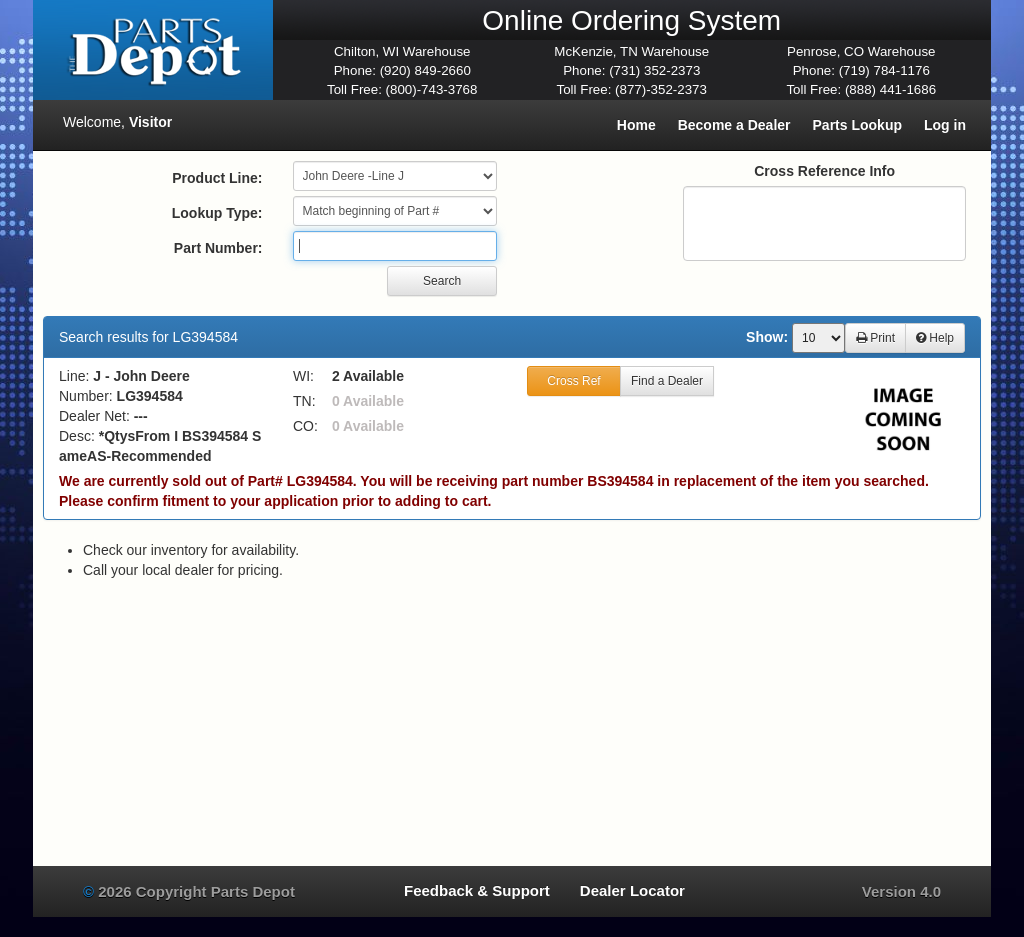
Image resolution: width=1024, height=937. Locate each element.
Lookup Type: (217, 213)
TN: (304, 401)
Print (875, 338)
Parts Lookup (857, 125)
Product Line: (217, 178)
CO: (305, 426)
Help (935, 338)
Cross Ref (573, 381)
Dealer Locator (632, 890)
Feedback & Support (477, 890)
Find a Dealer (667, 381)
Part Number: (218, 248)
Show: (767, 337)
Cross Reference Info (824, 171)
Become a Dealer (734, 125)
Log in (945, 125)
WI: (303, 376)
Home (636, 125)
